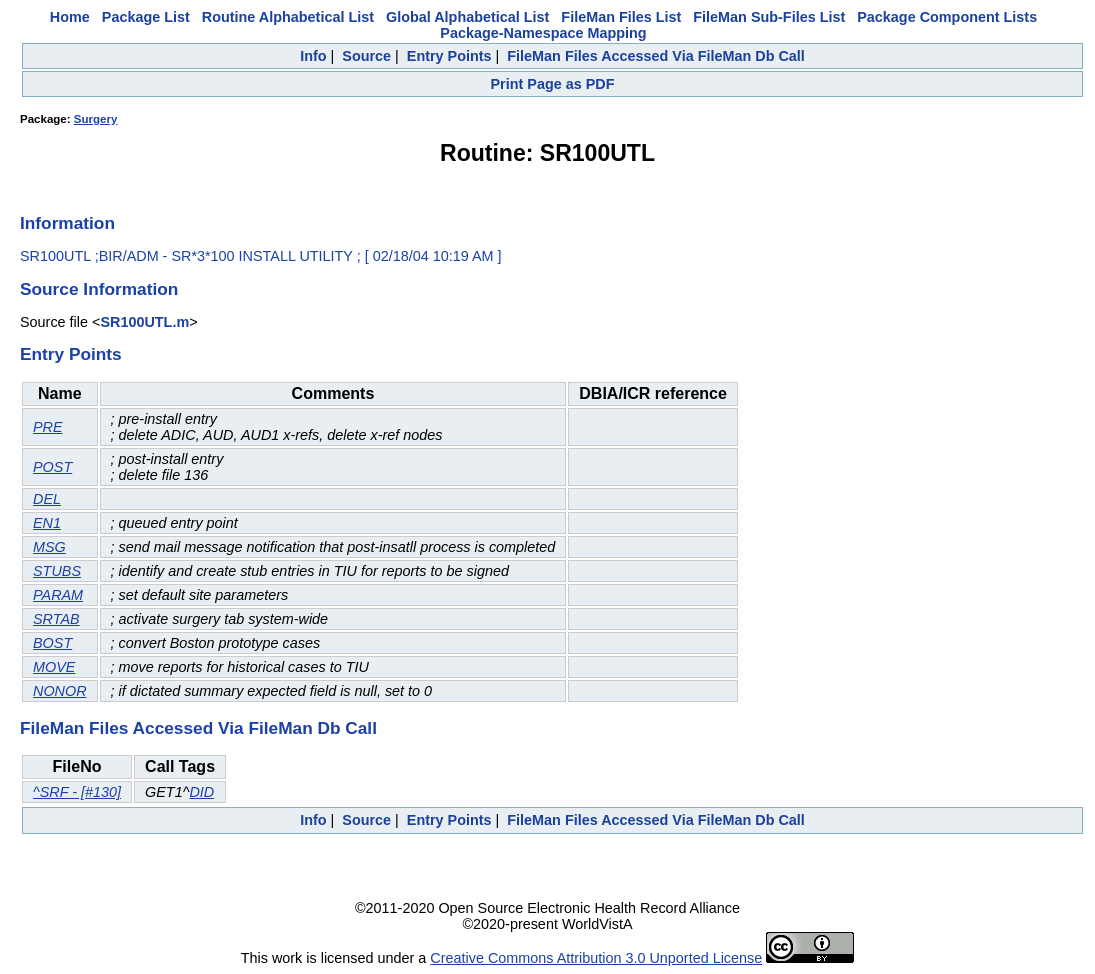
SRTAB (56, 619)
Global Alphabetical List (467, 17)
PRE (48, 427)
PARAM (58, 595)
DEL (47, 499)
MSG (49, 547)
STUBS (57, 571)
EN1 (47, 523)
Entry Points (449, 56)
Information (67, 223)
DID (201, 792)
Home (70, 17)
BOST (52, 643)
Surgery (96, 119)
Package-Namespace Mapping (543, 33)
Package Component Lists (947, 17)
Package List (146, 17)
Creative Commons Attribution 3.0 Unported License (596, 958)
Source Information (99, 289)
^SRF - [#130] (77, 792)
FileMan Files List (621, 17)
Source (366, 56)
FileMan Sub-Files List (769, 17)
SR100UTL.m (144, 322)
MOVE (54, 667)
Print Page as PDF (553, 84)
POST (52, 467)
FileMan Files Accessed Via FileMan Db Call (656, 56)
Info (313, 56)
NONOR (60, 691)
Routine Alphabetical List (288, 17)
